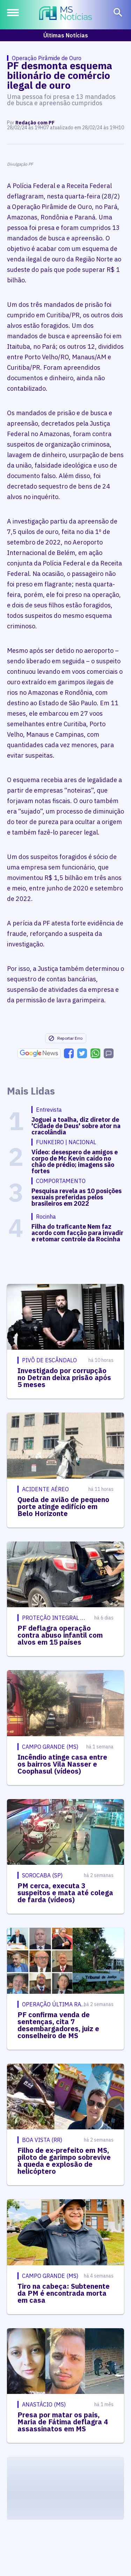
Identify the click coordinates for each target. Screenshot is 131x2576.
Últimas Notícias (65, 35)
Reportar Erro (65, 1038)
